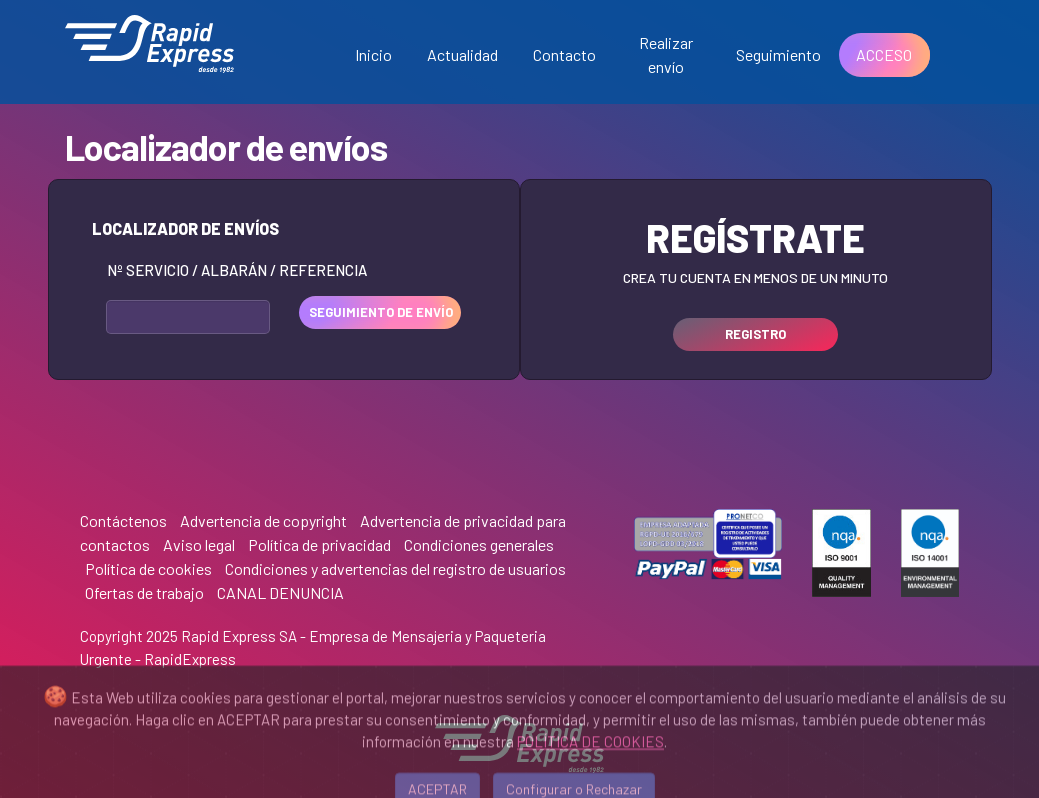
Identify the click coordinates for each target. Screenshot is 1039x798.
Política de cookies (148, 568)
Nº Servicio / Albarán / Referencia (237, 270)
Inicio (373, 54)
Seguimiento (778, 54)
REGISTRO (755, 334)
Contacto (564, 54)
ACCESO (884, 54)
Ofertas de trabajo (144, 592)
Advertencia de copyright (263, 520)
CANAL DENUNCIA (280, 592)
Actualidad (462, 54)
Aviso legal (199, 544)
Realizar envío (666, 54)
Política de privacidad (319, 544)
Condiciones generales (479, 544)
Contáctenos (123, 520)
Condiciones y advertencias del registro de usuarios (395, 568)
